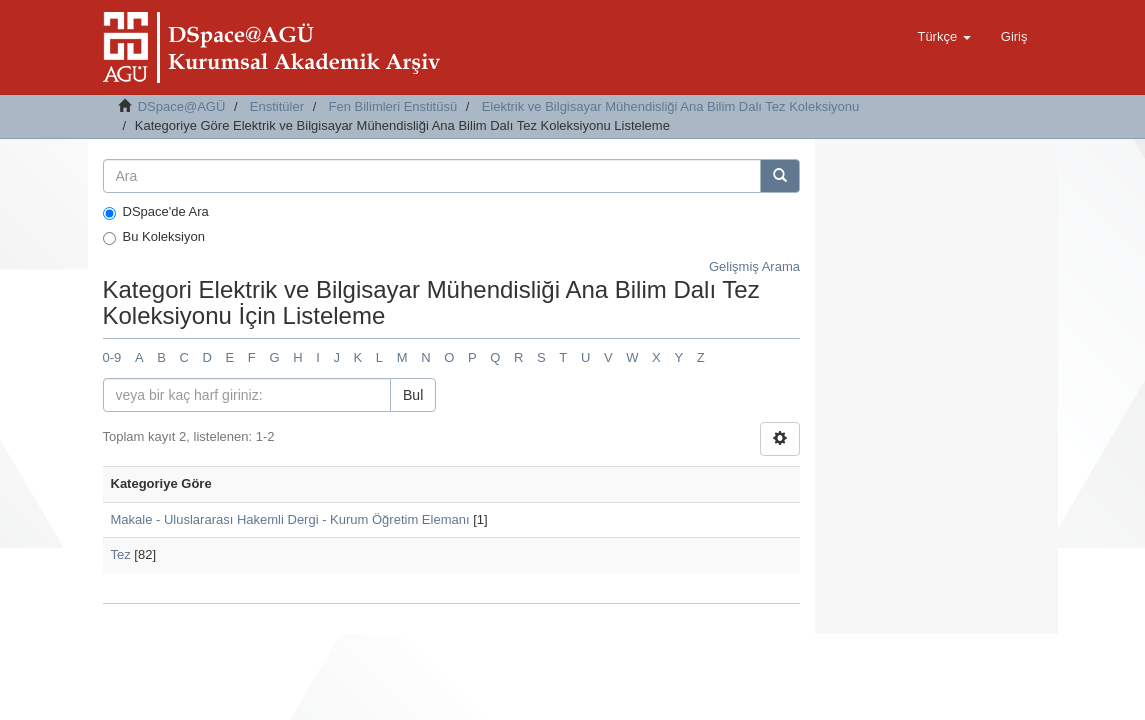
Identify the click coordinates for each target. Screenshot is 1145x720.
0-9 (112, 357)
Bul (413, 395)
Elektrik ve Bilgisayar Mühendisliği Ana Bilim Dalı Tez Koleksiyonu (671, 106)
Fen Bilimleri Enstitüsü (393, 106)
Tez (121, 554)
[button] (943, 37)
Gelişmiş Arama (754, 266)
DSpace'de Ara (156, 212)
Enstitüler (277, 106)
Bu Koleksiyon (154, 237)
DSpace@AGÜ (182, 106)
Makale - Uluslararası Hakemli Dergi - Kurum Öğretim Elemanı (290, 519)
